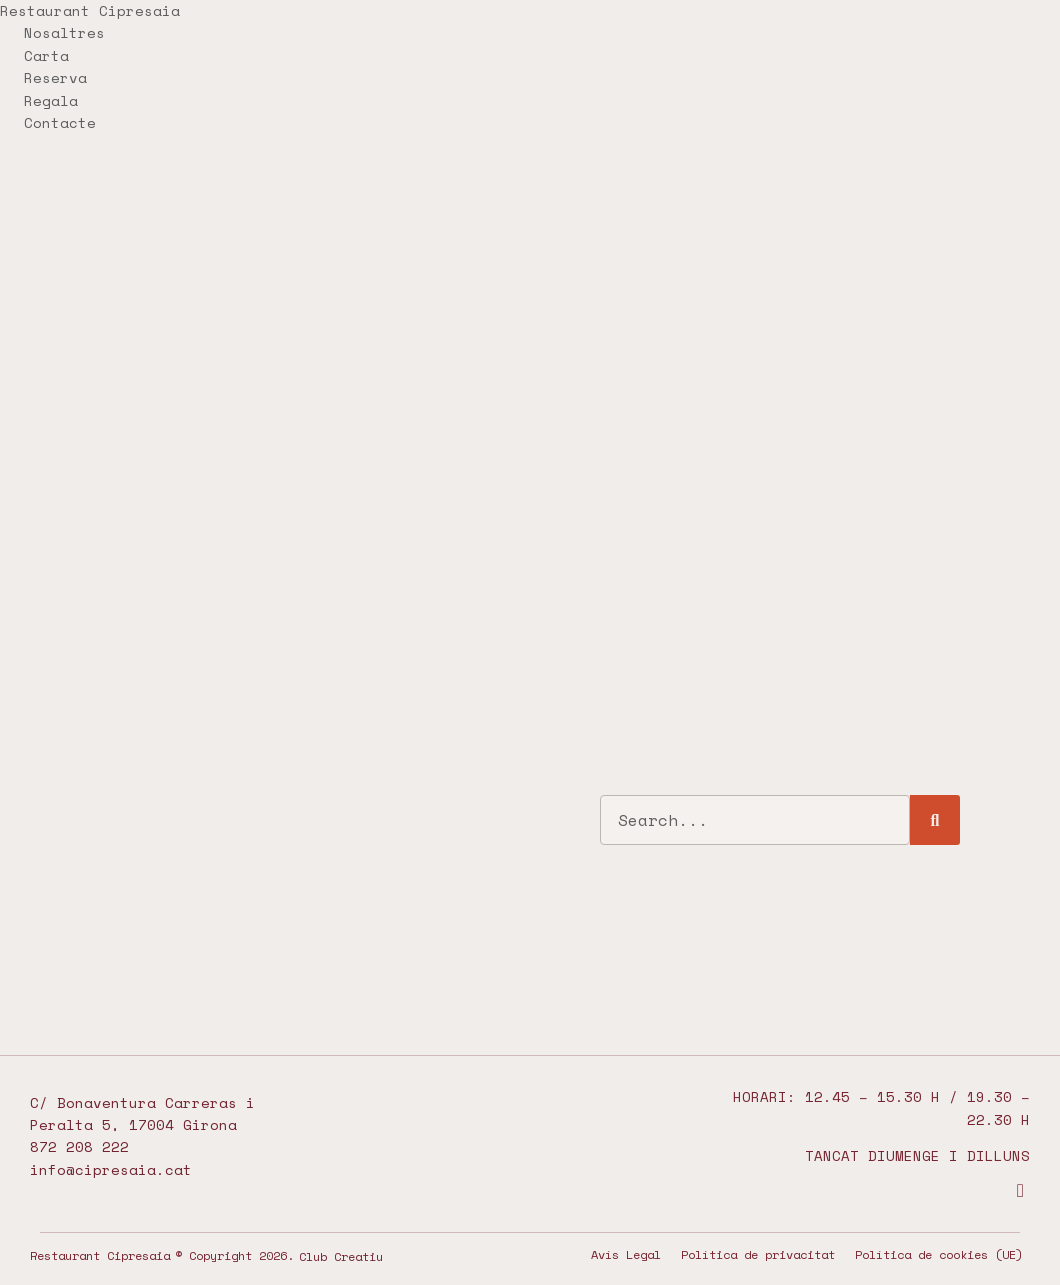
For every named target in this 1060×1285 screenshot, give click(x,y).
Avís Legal (626, 1254)
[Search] (935, 820)
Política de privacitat (758, 1254)
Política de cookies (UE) (939, 1254)
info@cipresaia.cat (111, 1169)
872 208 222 (79, 1146)
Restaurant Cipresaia (90, 10)
